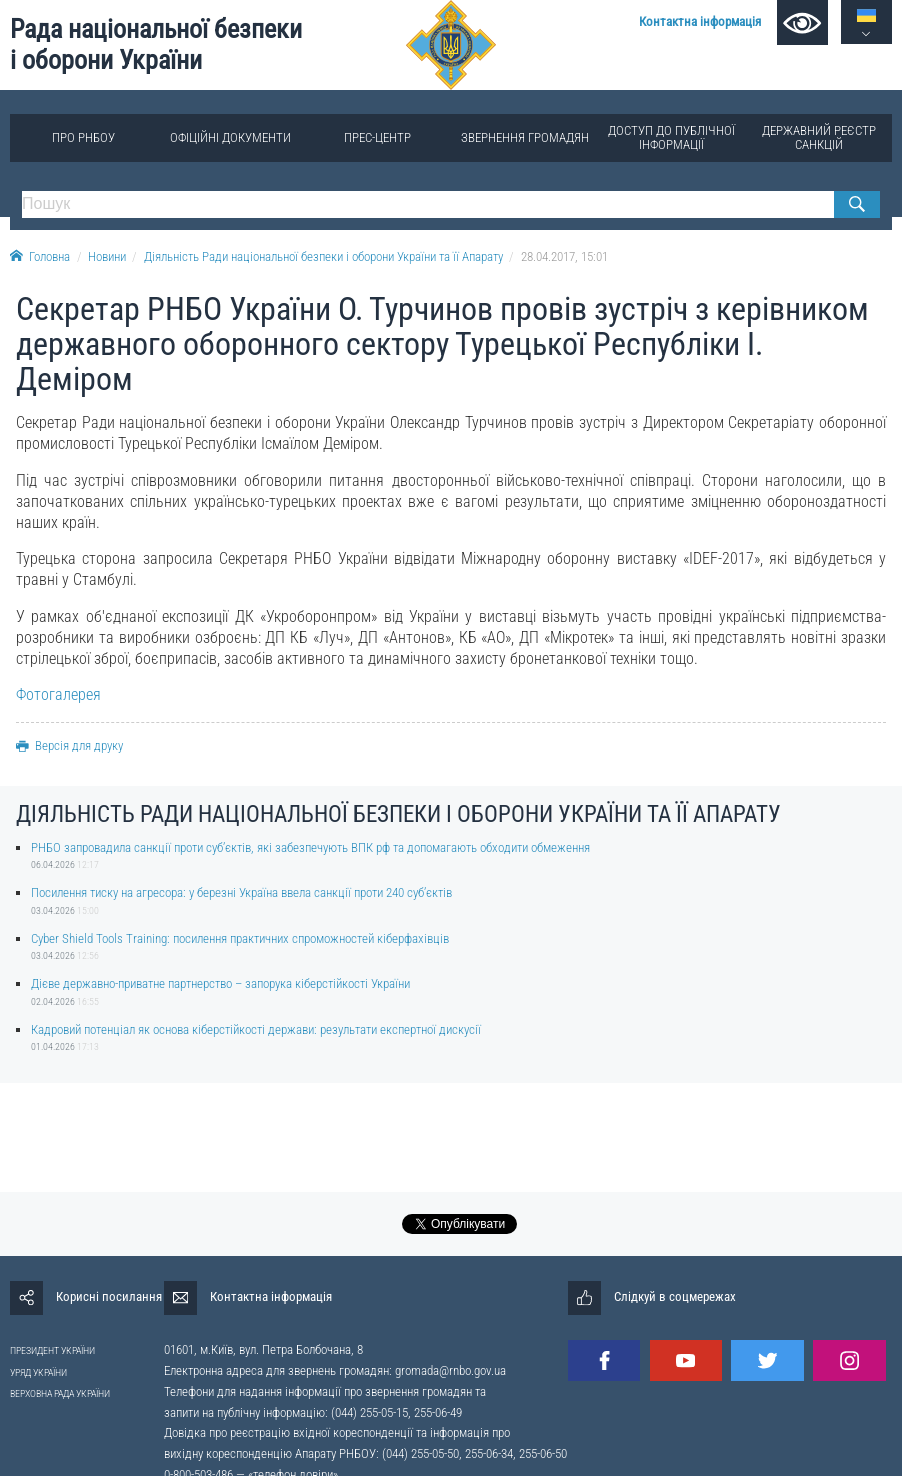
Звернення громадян (525, 137)
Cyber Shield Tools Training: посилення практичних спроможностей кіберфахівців (240, 938)
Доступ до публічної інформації (671, 137)
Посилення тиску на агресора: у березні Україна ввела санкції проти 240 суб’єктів (241, 892)
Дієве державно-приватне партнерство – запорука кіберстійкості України (220, 983)
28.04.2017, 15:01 (564, 256)
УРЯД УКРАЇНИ (38, 1372)
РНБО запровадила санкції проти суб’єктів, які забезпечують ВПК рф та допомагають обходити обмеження (310, 847)
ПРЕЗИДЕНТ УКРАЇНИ (52, 1350)
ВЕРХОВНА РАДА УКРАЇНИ (60, 1393)
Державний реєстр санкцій (819, 137)
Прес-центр (377, 137)
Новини (107, 256)
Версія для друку (69, 745)
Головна (40, 256)
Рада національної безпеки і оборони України (156, 44)
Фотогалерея (58, 694)
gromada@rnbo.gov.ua (450, 1370)
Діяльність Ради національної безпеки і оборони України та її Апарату (323, 256)
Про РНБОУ (83, 137)
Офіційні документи (230, 137)
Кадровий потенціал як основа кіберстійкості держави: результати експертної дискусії (256, 1029)
